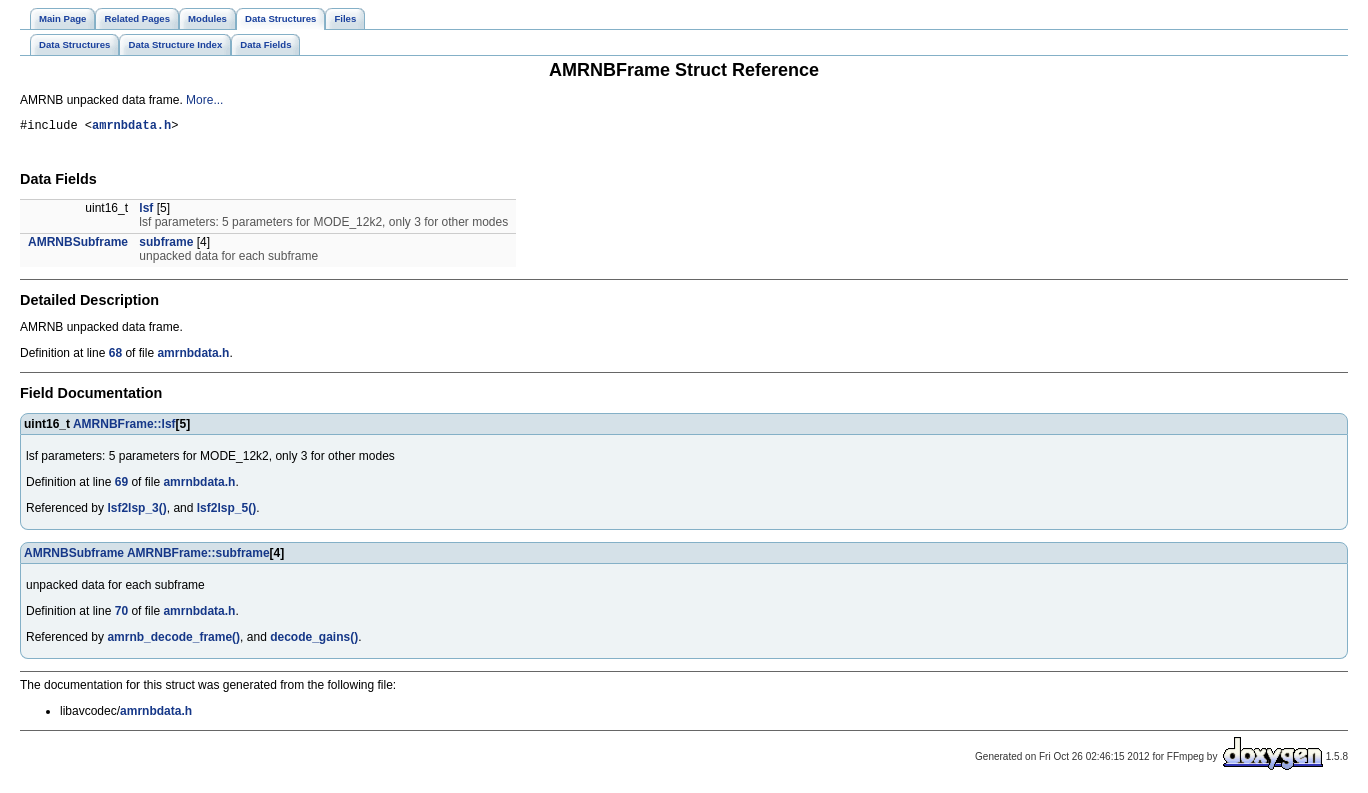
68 (115, 356)
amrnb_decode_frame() (173, 640)
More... (204, 100)
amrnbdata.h (131, 127)
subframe (166, 245)
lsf (146, 211)
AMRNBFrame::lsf (124, 427)
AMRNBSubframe (78, 245)
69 (121, 485)
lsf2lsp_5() (226, 511)
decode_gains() (314, 640)
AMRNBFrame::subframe (198, 556)
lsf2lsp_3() (136, 511)
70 (121, 614)
